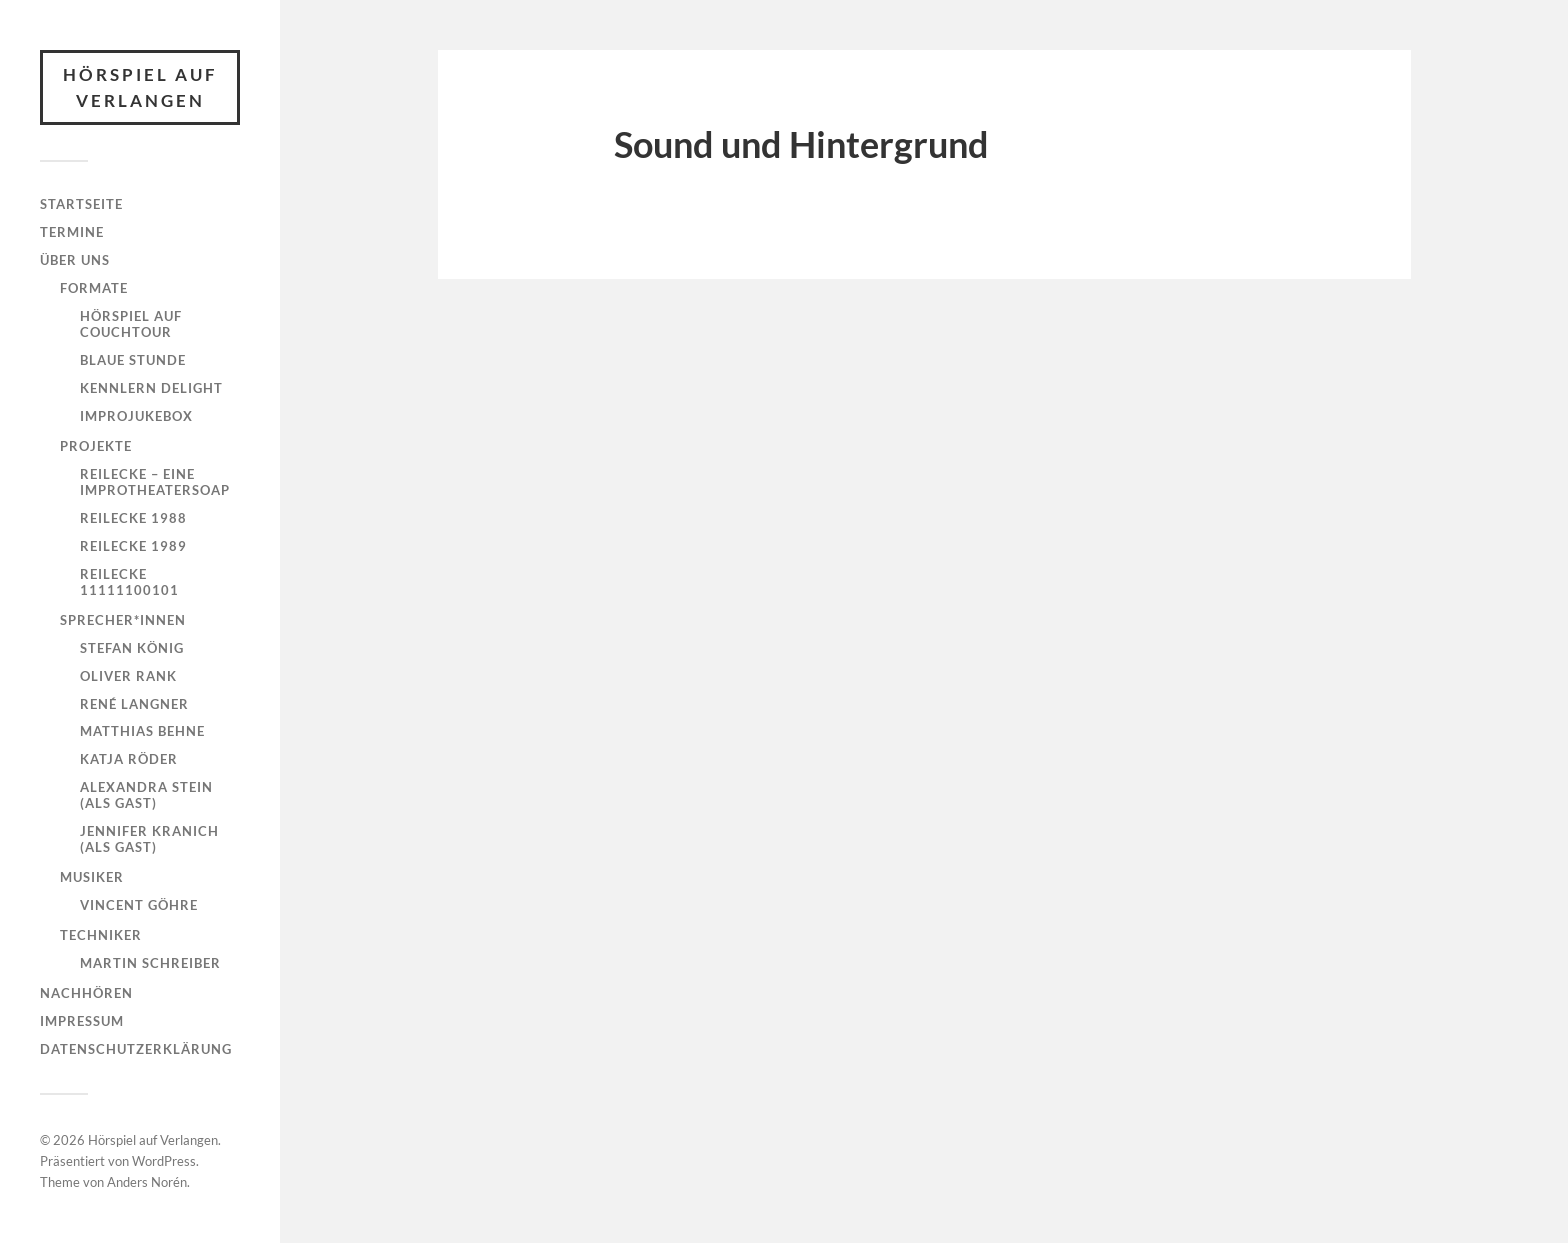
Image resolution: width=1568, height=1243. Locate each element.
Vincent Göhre (139, 905)
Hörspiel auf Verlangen (140, 87)
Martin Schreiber (150, 963)
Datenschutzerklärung (136, 1049)
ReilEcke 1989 (133, 546)
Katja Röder (129, 759)
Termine (72, 232)
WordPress (164, 1161)
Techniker (101, 935)
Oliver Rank (128, 676)
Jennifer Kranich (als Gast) (149, 839)
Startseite (81, 204)
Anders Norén (147, 1182)
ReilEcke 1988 (133, 518)
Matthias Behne (142, 731)
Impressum (82, 1021)
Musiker (92, 877)
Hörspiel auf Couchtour (131, 324)
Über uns (75, 260)
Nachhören (86, 993)
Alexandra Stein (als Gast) (146, 795)
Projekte (96, 446)
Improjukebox (136, 416)
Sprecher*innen (123, 620)
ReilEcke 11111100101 (129, 582)
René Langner (134, 704)
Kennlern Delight (151, 388)
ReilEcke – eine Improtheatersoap (155, 482)
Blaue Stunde (133, 360)
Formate (94, 288)
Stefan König (132, 648)
